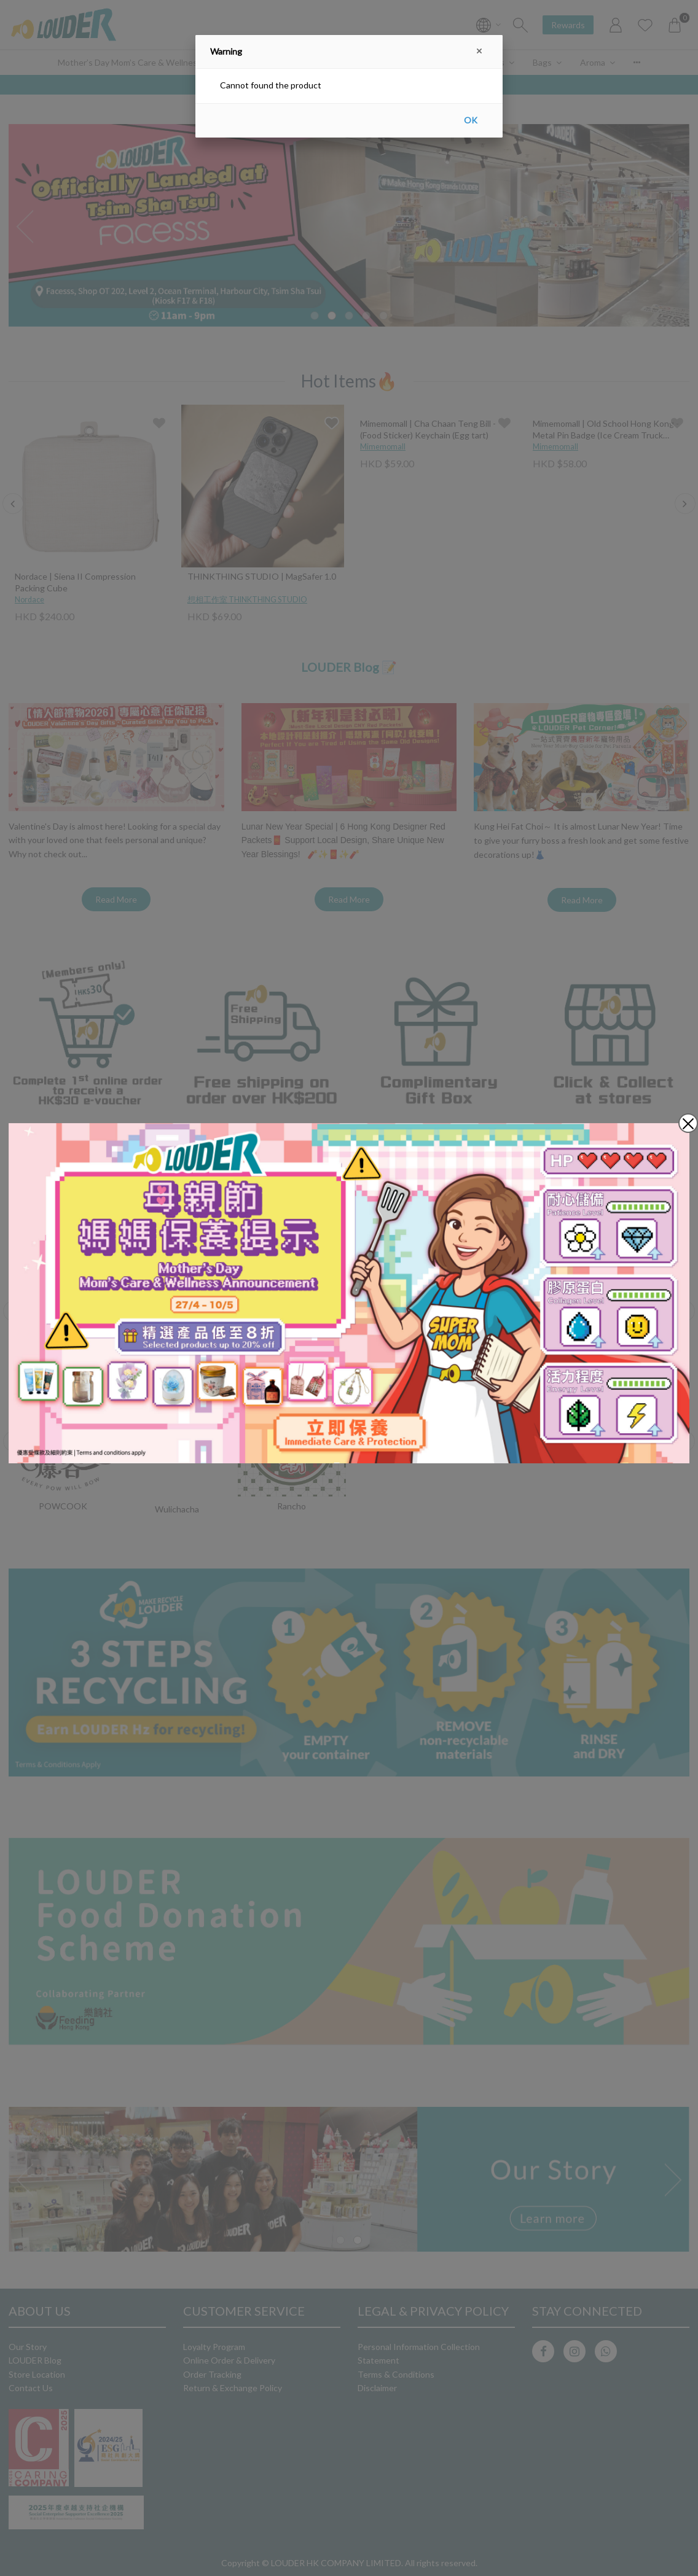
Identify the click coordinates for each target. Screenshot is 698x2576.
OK (470, 120)
